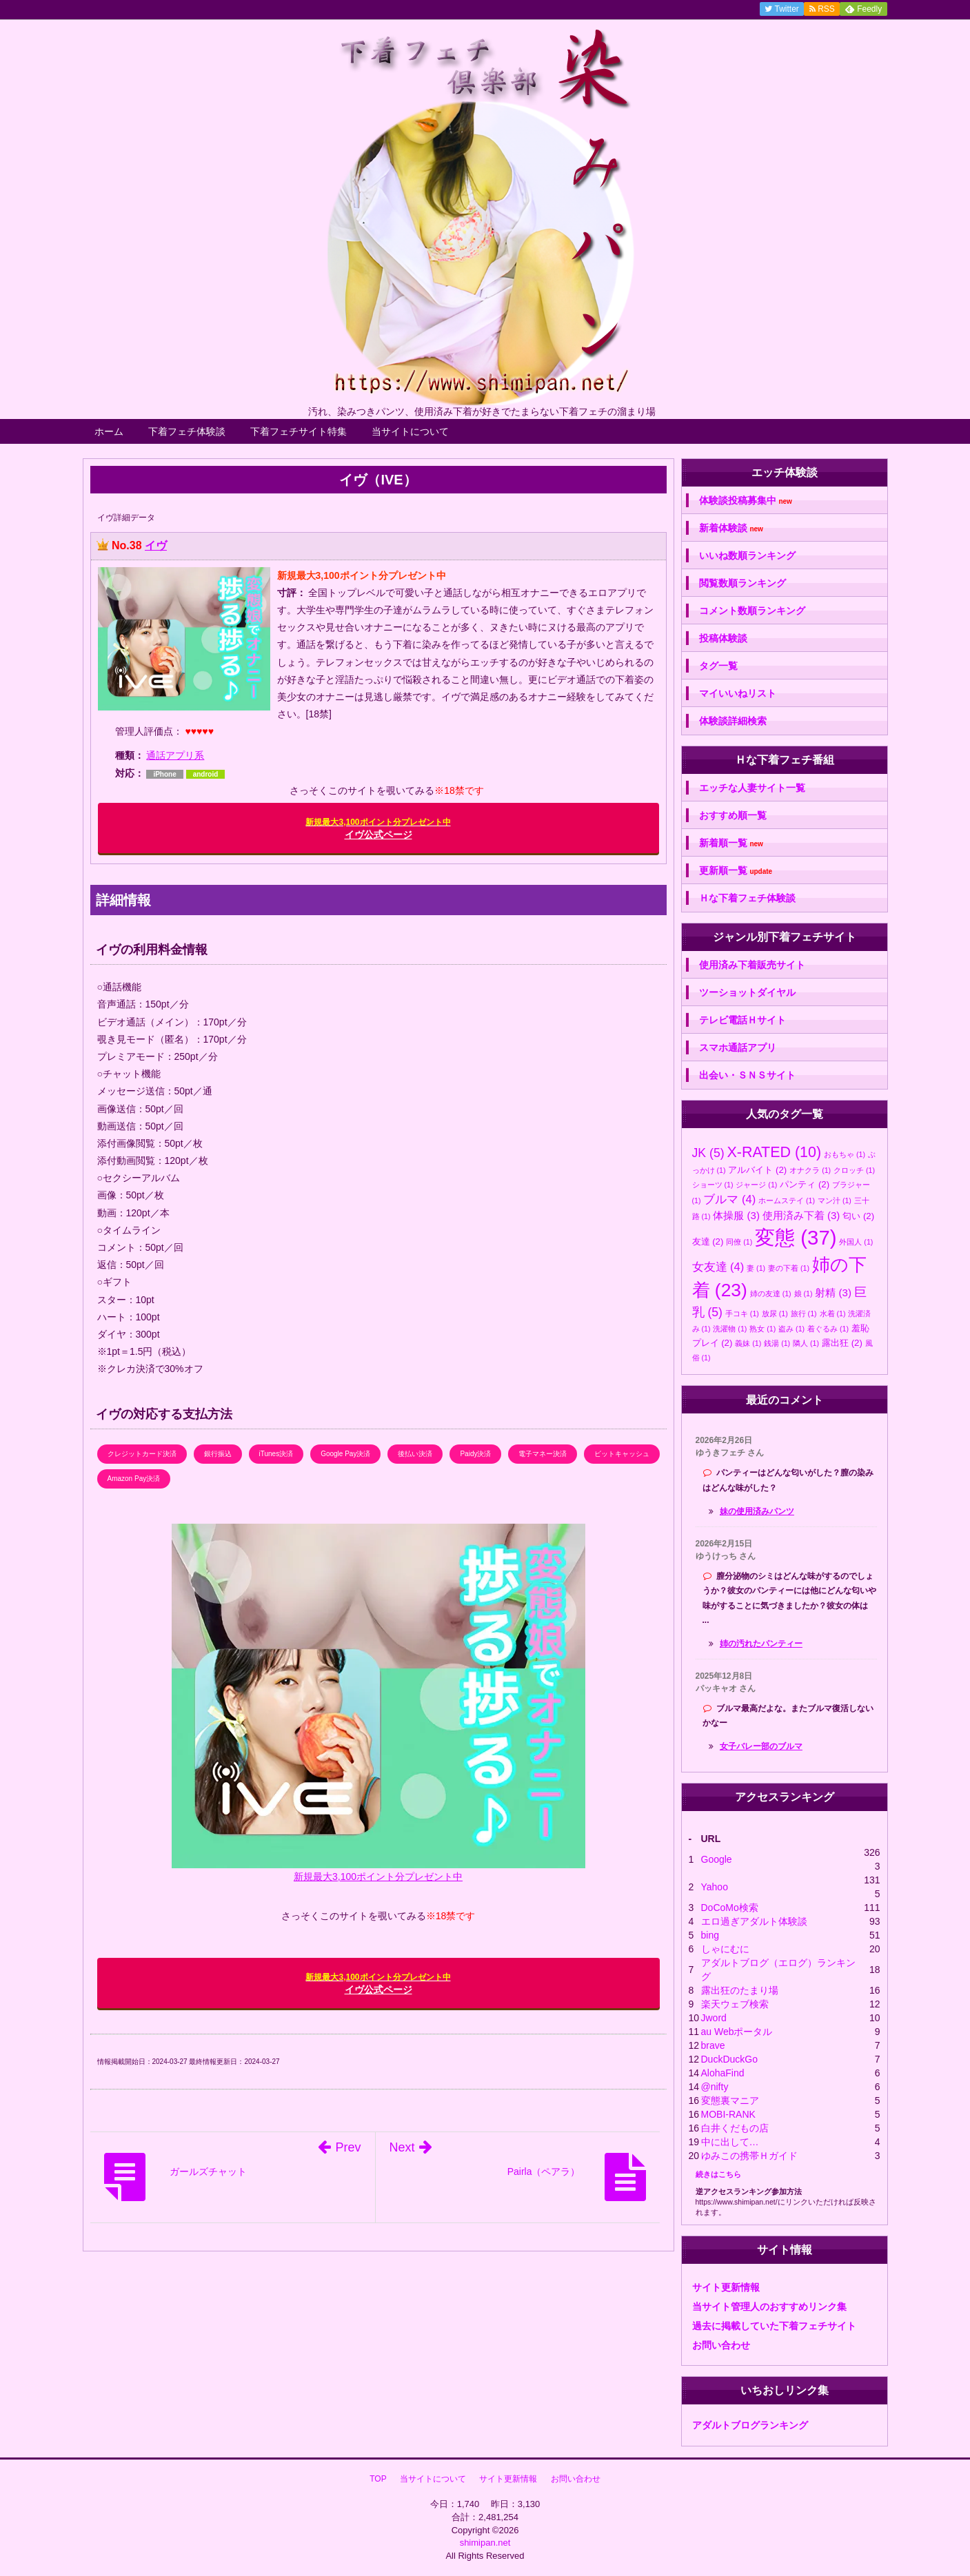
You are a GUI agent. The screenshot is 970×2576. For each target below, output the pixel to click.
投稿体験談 (723, 638)
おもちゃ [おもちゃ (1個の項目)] (844, 1154)
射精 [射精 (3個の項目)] (833, 1292)
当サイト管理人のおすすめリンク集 (769, 2306)
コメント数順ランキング (752, 610)
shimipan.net (485, 2542)
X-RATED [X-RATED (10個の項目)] (774, 1152)
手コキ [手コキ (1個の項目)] (742, 1313)
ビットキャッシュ (621, 1454)
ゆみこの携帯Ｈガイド (749, 2155)
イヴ (156, 545)
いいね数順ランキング (747, 555)
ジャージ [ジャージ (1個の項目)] (756, 1184)
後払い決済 (415, 1454)
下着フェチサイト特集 (298, 431)
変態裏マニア (730, 2100)
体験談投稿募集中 (745, 500)
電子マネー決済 (542, 1454)
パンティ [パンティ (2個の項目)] (804, 1184)
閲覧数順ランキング (742, 583)
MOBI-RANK (728, 2114)
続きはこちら (718, 2174)
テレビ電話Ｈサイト (742, 1020)
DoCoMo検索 (729, 1907)
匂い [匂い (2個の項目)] (858, 1216)
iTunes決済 (276, 1454)
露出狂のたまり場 (739, 1990)
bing (710, 1935)
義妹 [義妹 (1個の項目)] (748, 1343)
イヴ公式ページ (377, 828)
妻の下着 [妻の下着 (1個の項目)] (788, 1268)
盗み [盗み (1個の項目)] (791, 1329)
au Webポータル (737, 2031)
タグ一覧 (718, 666)
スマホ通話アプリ (737, 1047)
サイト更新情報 (726, 2287)
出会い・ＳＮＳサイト (747, 1075)
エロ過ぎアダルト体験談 (754, 1921)
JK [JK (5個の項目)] (708, 1153)
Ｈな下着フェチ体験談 (747, 898)
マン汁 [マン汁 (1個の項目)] (834, 1200)
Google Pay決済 (345, 1454)
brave (713, 2045)
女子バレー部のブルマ (761, 1746)
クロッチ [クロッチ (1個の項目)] (854, 1170)
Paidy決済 (475, 1454)
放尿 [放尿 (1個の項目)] (775, 1313)
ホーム (108, 431)
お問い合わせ (721, 2345)
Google (716, 1859)
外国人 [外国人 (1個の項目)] (856, 1242)
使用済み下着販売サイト (752, 965)
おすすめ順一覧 (733, 815)
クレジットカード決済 (142, 1454)
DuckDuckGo (729, 2059)
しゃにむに (725, 1948)
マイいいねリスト (737, 693)
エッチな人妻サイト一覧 (752, 788)
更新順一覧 (736, 871)
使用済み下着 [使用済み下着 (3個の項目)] (801, 1215)
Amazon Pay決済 (134, 1478)
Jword (714, 2017)
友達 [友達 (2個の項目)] (708, 1241)
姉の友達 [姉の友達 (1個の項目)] (770, 1293)
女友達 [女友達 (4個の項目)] (718, 1266)
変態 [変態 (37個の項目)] (795, 1237)
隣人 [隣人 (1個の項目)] (806, 1343)
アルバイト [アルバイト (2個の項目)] (757, 1170)
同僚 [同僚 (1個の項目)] (739, 1242)
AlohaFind (723, 2072)
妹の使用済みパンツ (757, 1511)
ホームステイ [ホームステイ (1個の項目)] (786, 1200)
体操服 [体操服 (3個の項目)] (736, 1215)
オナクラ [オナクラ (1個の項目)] (810, 1170)
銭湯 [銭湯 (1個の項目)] (777, 1343)
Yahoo (714, 1886)
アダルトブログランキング (750, 2425)
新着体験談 (731, 528)
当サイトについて (410, 431)
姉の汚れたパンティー (761, 1643)
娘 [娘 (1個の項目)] (803, 1293)
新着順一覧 (731, 843)
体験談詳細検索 (733, 721)
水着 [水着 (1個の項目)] (833, 1313)
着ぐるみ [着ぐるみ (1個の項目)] (828, 1329)
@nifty (715, 2086)
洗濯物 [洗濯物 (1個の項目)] (730, 1329)
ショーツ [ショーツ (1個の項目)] (713, 1184)
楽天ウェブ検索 (735, 2004)
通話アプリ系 (175, 755)
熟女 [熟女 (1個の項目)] (762, 1329)
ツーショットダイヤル (747, 992)
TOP (378, 2479)
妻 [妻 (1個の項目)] (756, 1268)
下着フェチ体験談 (186, 431)
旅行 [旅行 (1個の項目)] (804, 1313)
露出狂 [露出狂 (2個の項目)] (842, 1343)
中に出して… (730, 2141)
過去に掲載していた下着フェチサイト (774, 2325)
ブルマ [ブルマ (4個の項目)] (729, 1199)
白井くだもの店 (735, 2128)
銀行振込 (218, 1454)
